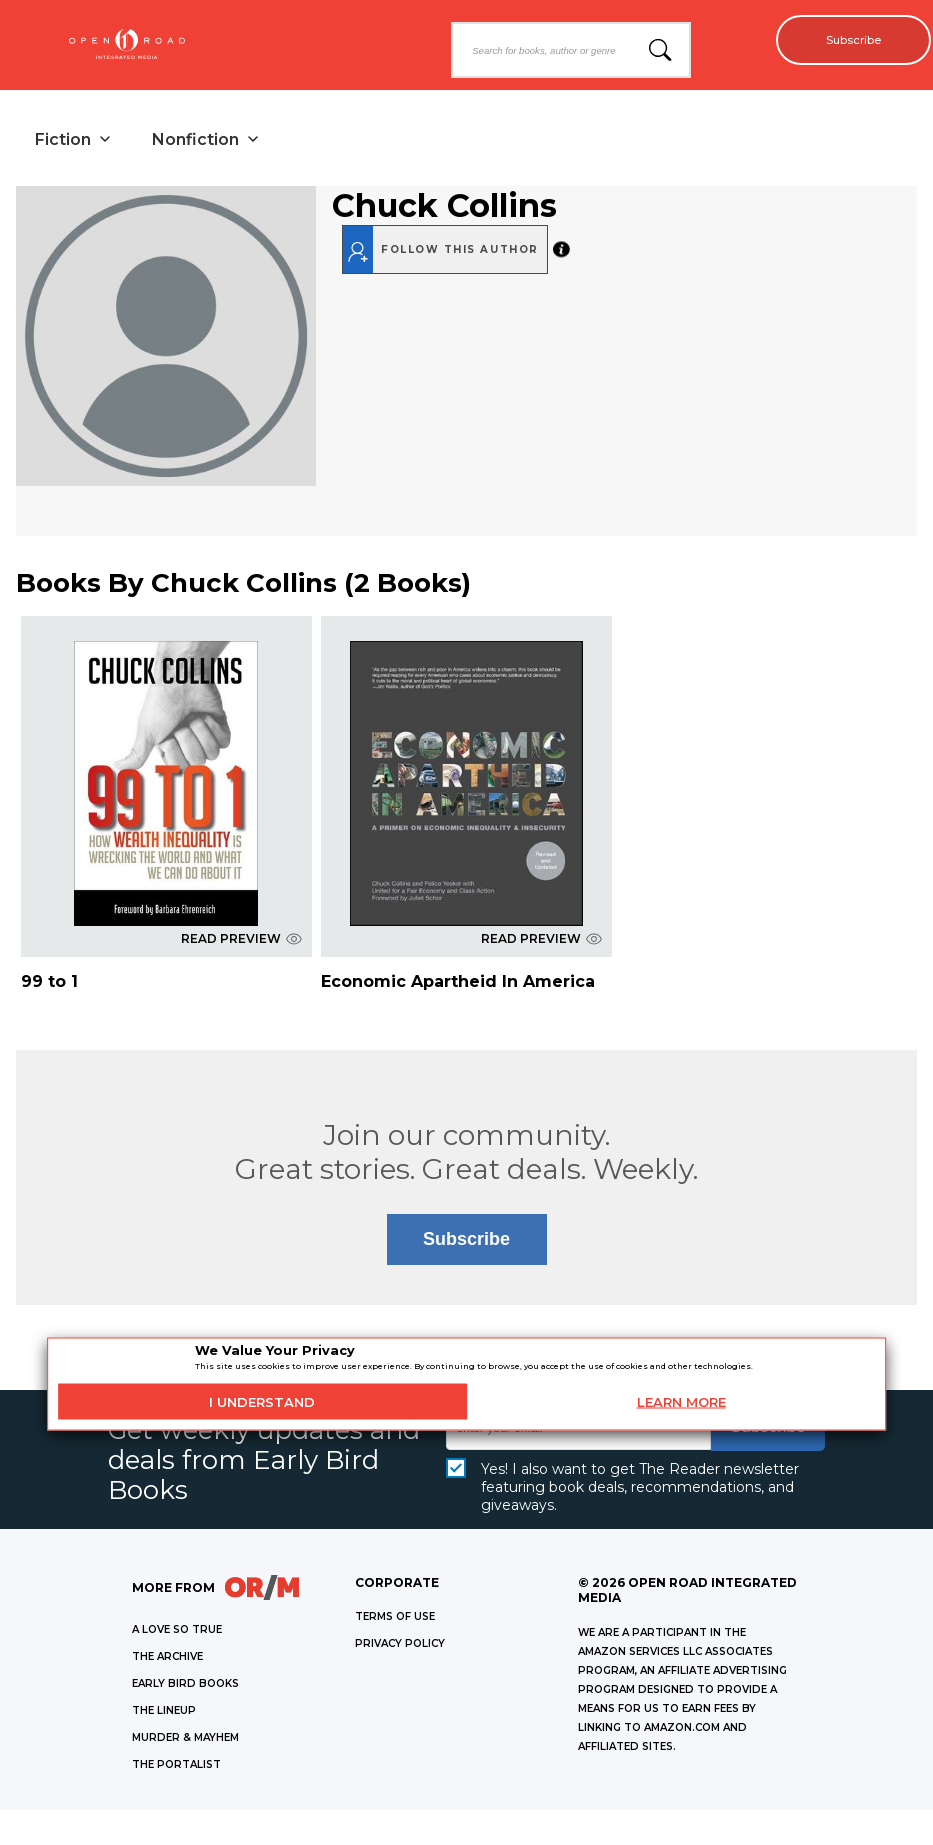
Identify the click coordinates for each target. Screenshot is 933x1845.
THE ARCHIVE (167, 1661)
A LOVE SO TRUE (177, 1634)
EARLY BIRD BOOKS (185, 1688)
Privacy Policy (400, 1648)
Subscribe (843, 40)
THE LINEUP (164, 1715)
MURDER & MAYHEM (185, 1742)
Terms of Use (395, 1621)
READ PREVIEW (241, 943)
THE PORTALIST (176, 1769)
